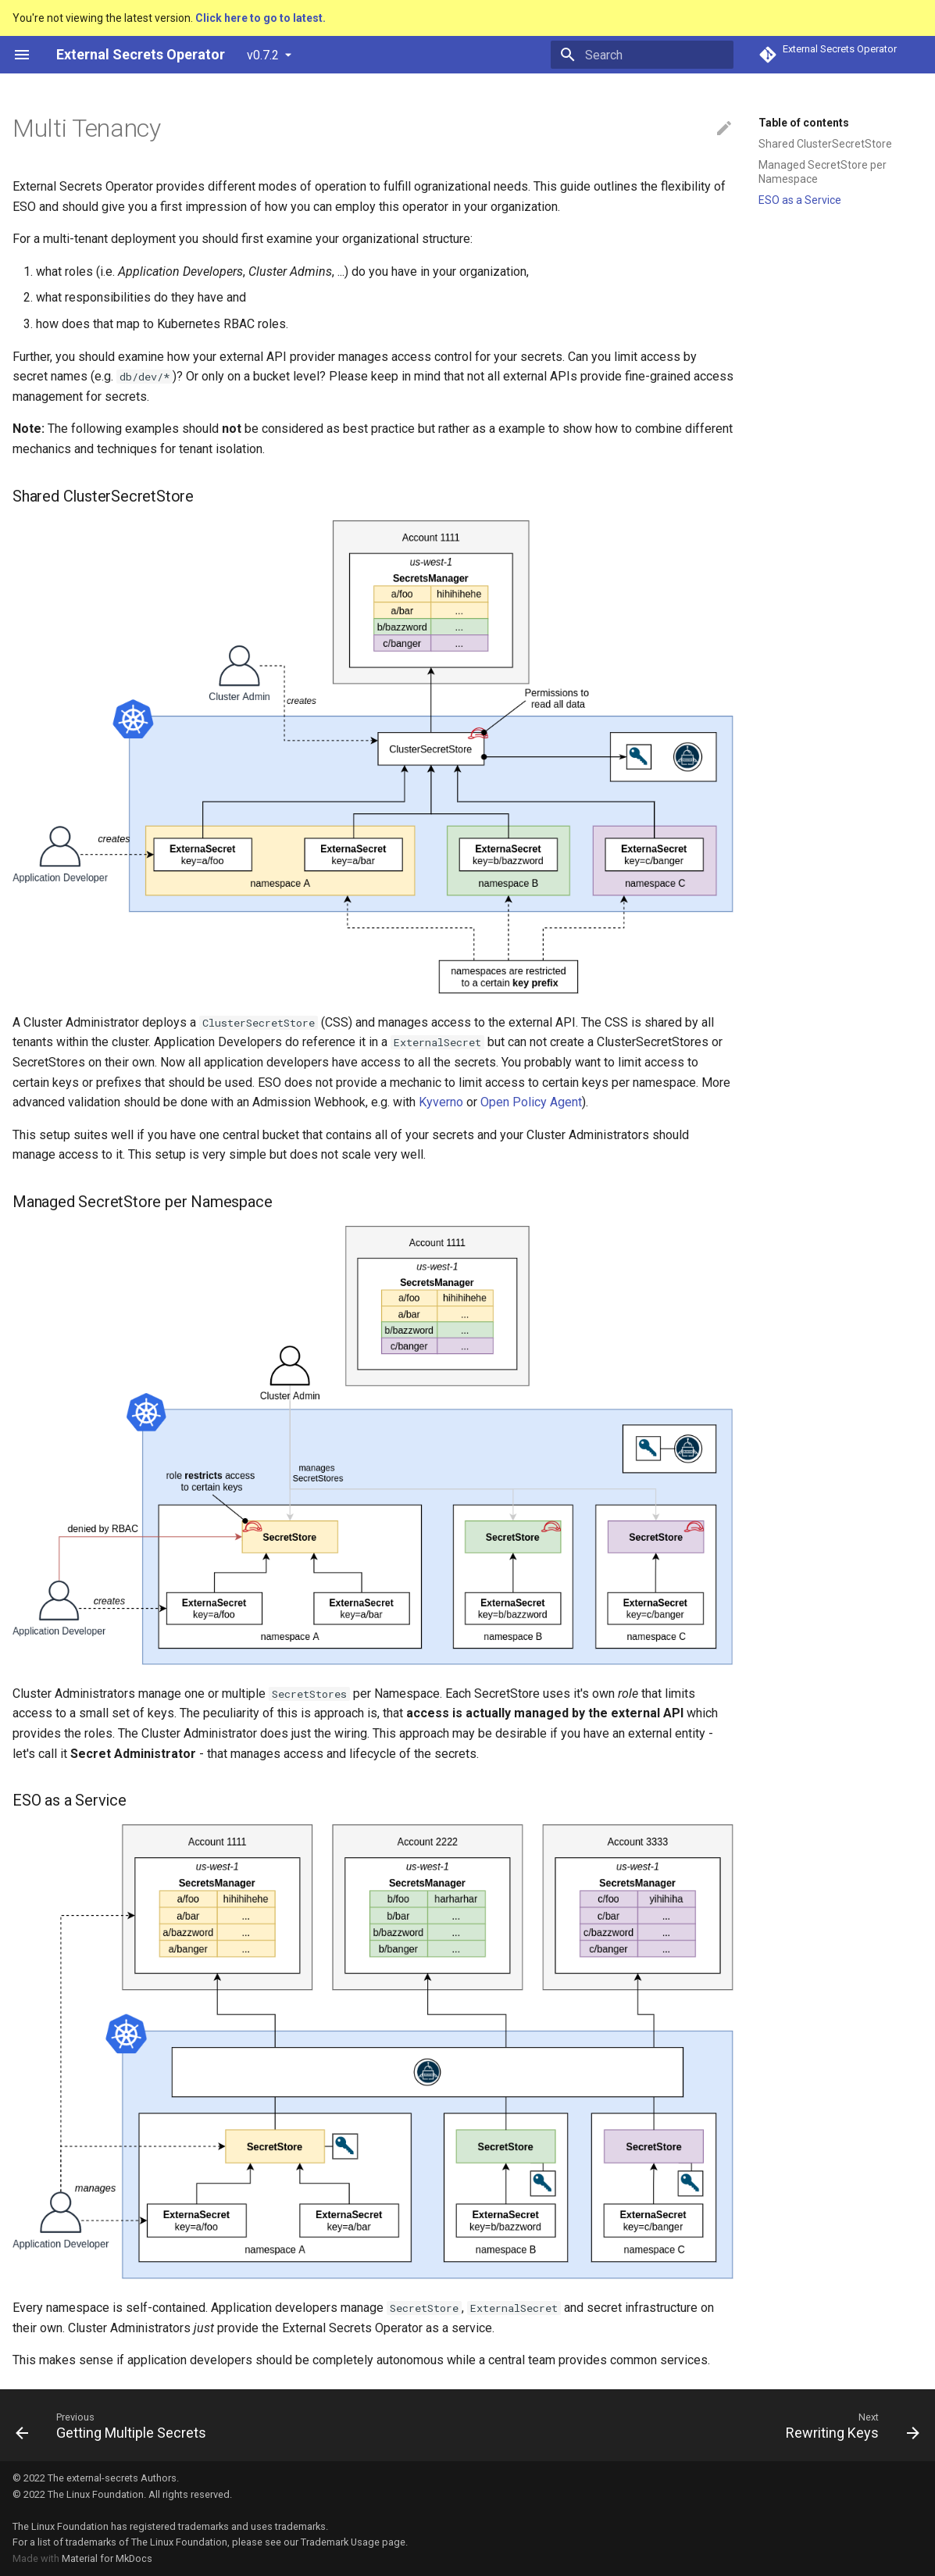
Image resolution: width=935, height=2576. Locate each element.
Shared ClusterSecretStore (825, 144)
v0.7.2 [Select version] (263, 55)
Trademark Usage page (353, 2542)
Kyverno (441, 1102)
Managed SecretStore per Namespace (822, 172)
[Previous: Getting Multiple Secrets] (115, 2425)
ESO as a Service (799, 200)
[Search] (642, 55)
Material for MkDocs (107, 2558)
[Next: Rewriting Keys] (848, 2425)
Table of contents (803, 122)
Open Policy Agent (531, 1102)
